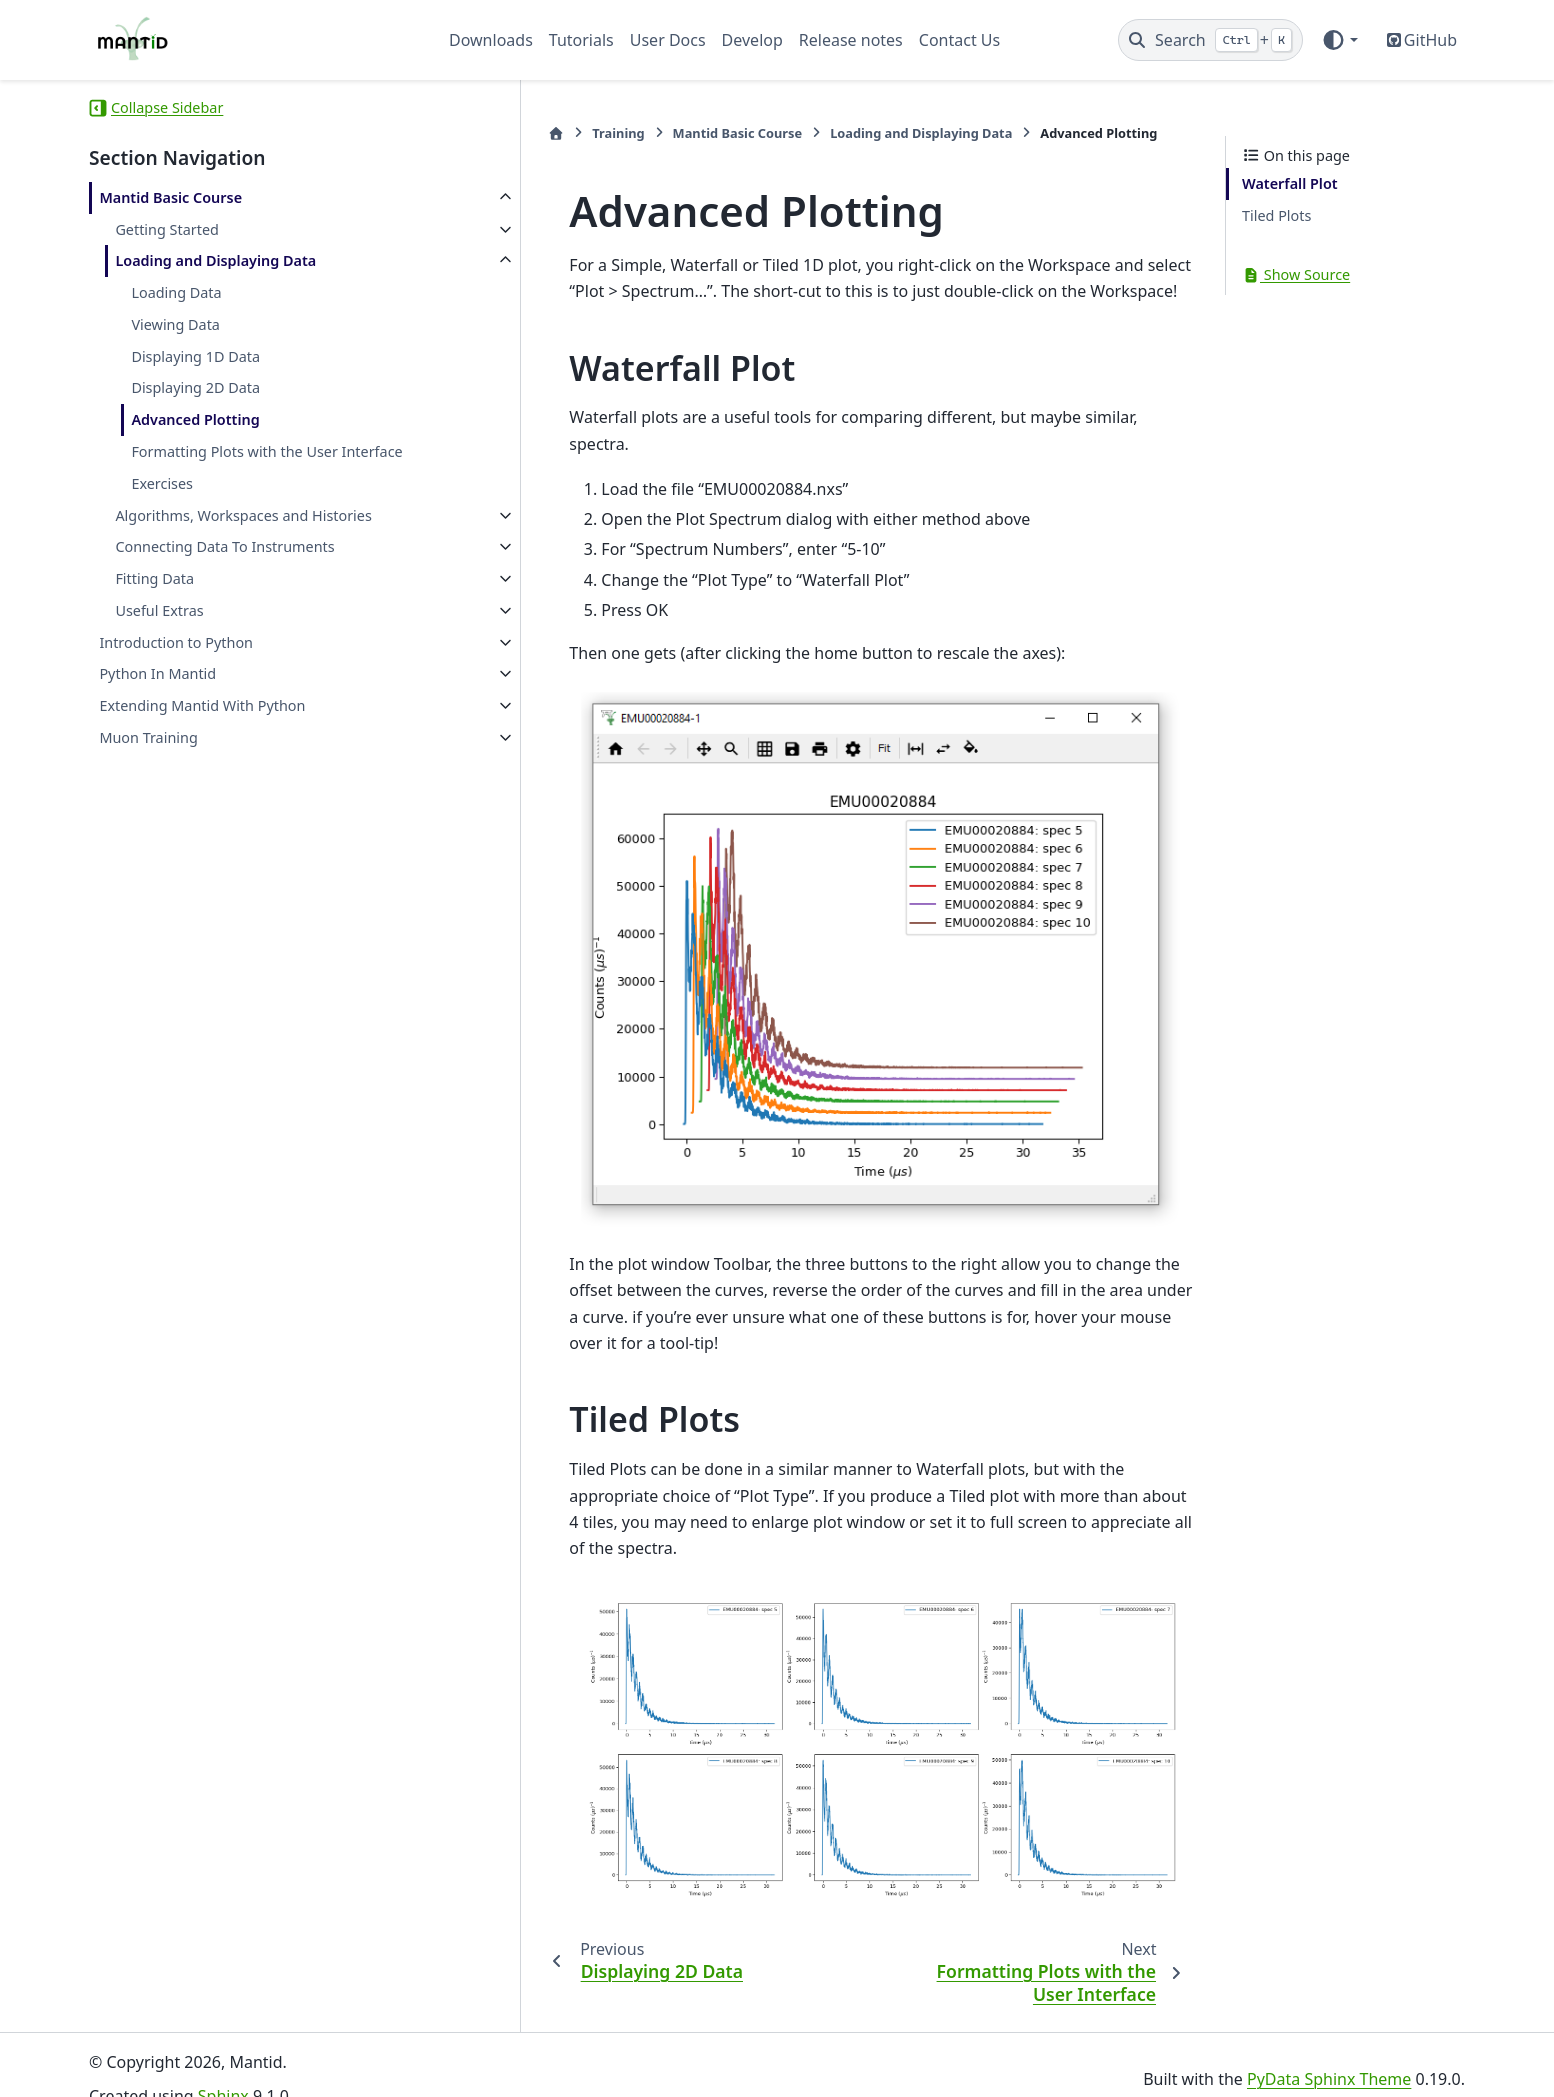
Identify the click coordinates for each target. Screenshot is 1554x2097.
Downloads (491, 40)
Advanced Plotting (195, 419)
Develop (752, 40)
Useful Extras (159, 610)
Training (522, 133)
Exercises (162, 483)
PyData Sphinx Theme (1329, 2050)
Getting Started (166, 229)
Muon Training (148, 737)
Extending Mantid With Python (202, 705)
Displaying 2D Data (195, 387)
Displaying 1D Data (195, 356)
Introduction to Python (176, 642)
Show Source (1296, 274)
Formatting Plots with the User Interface (266, 451)
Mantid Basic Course (170, 197)
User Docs (668, 40)
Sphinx (223, 2068)
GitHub (1430, 40)
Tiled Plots (1276, 215)
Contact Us (959, 40)
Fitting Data (154, 578)
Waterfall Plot (1290, 183)
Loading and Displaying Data (215, 260)
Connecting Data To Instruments (224, 546)
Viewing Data (175, 324)
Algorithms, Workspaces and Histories (243, 515)
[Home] (460, 133)
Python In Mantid (157, 673)
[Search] (1210, 40)
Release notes (851, 40)
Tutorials (581, 40)
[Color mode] (1339, 40)
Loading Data (176, 292)
